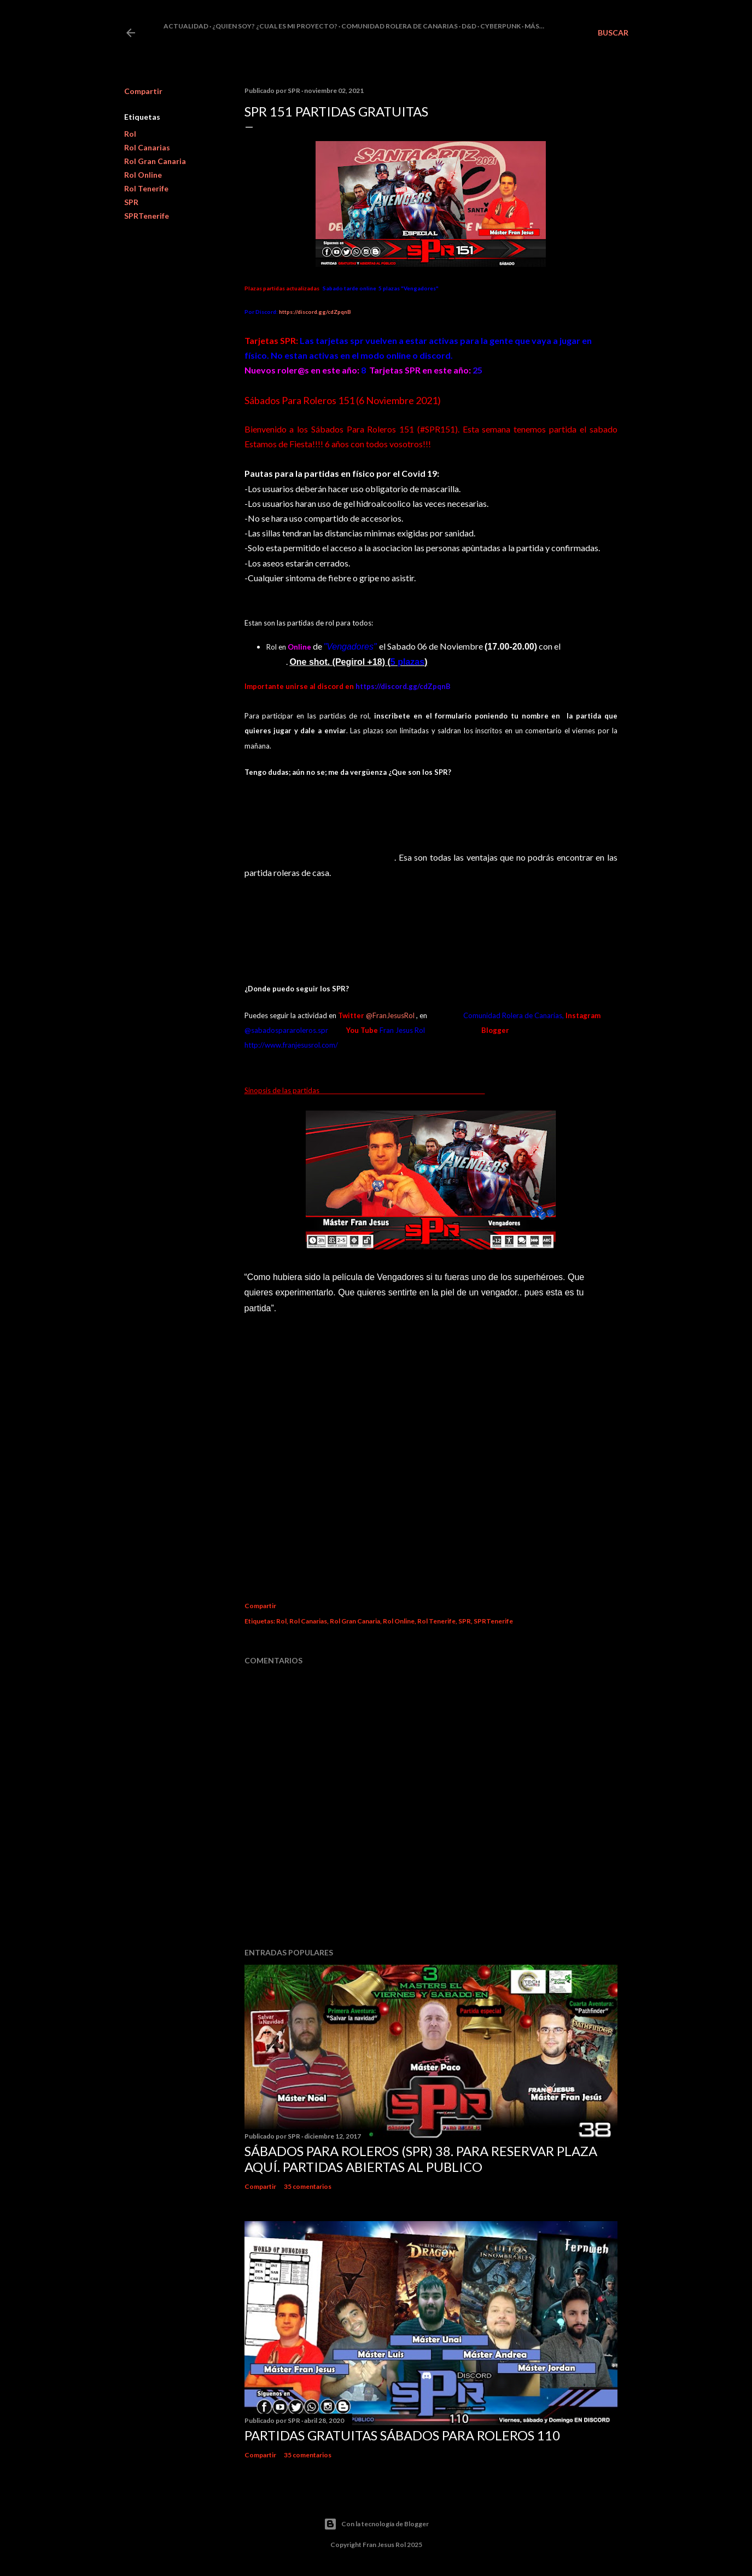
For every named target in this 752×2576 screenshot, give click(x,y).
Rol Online (143, 174)
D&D (469, 26)
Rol (130, 133)
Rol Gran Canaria (155, 161)
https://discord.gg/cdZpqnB (315, 311)
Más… (534, 26)
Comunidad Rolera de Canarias (399, 26)
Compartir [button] (143, 91)
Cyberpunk (500, 26)
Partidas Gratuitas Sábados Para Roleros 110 (402, 2435)
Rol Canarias (147, 147)
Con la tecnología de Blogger (376, 2524)
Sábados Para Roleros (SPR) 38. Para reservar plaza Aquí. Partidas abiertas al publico (420, 2159)
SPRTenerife (146, 215)
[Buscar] (613, 33)
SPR (131, 202)
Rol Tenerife (146, 188)
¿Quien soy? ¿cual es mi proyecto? (274, 26)
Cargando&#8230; (422, 1449)
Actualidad (186, 26)
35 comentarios (307, 2186)
